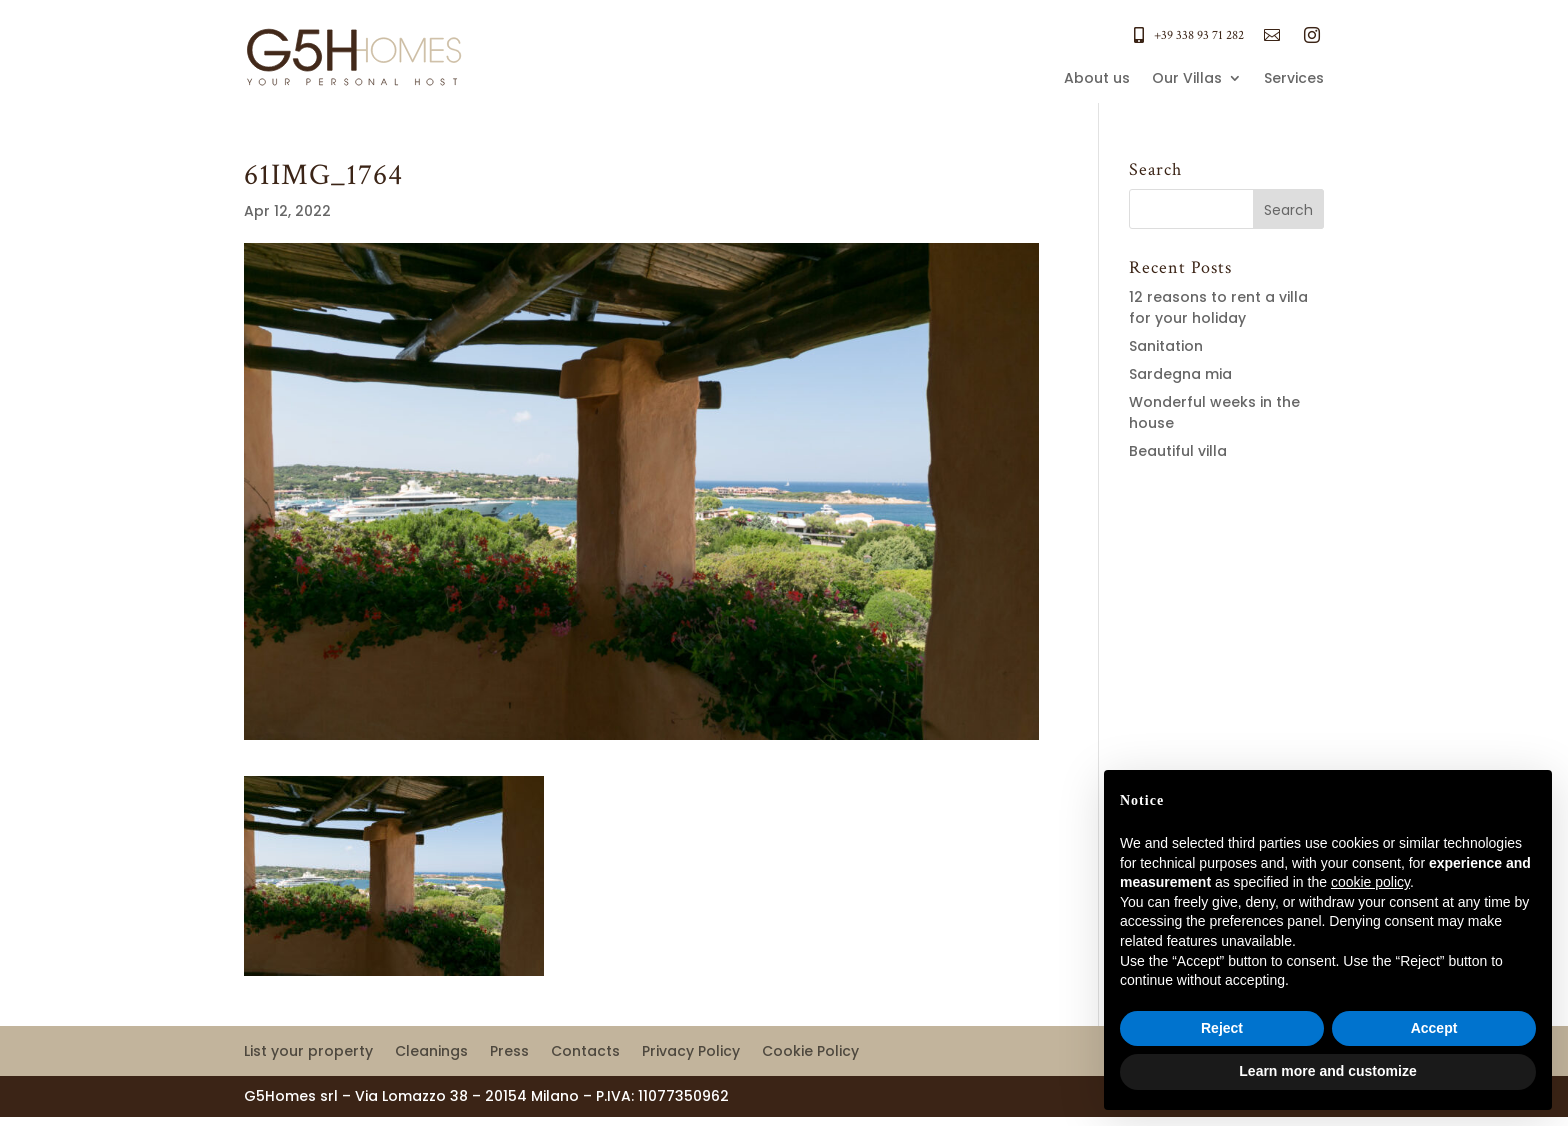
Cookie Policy (810, 1052)
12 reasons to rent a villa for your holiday (1218, 307)
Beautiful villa (1178, 451)
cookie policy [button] (1370, 882)
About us (1097, 79)
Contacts (585, 1052)
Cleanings (431, 1052)
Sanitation (1166, 346)
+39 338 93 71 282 (1199, 35)
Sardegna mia (1180, 374)
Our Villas (1187, 79)
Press (509, 1052)
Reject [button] (1222, 1028)
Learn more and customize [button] (1327, 1071)
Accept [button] (1434, 1028)
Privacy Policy (691, 1052)
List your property (308, 1052)
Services (1294, 79)
